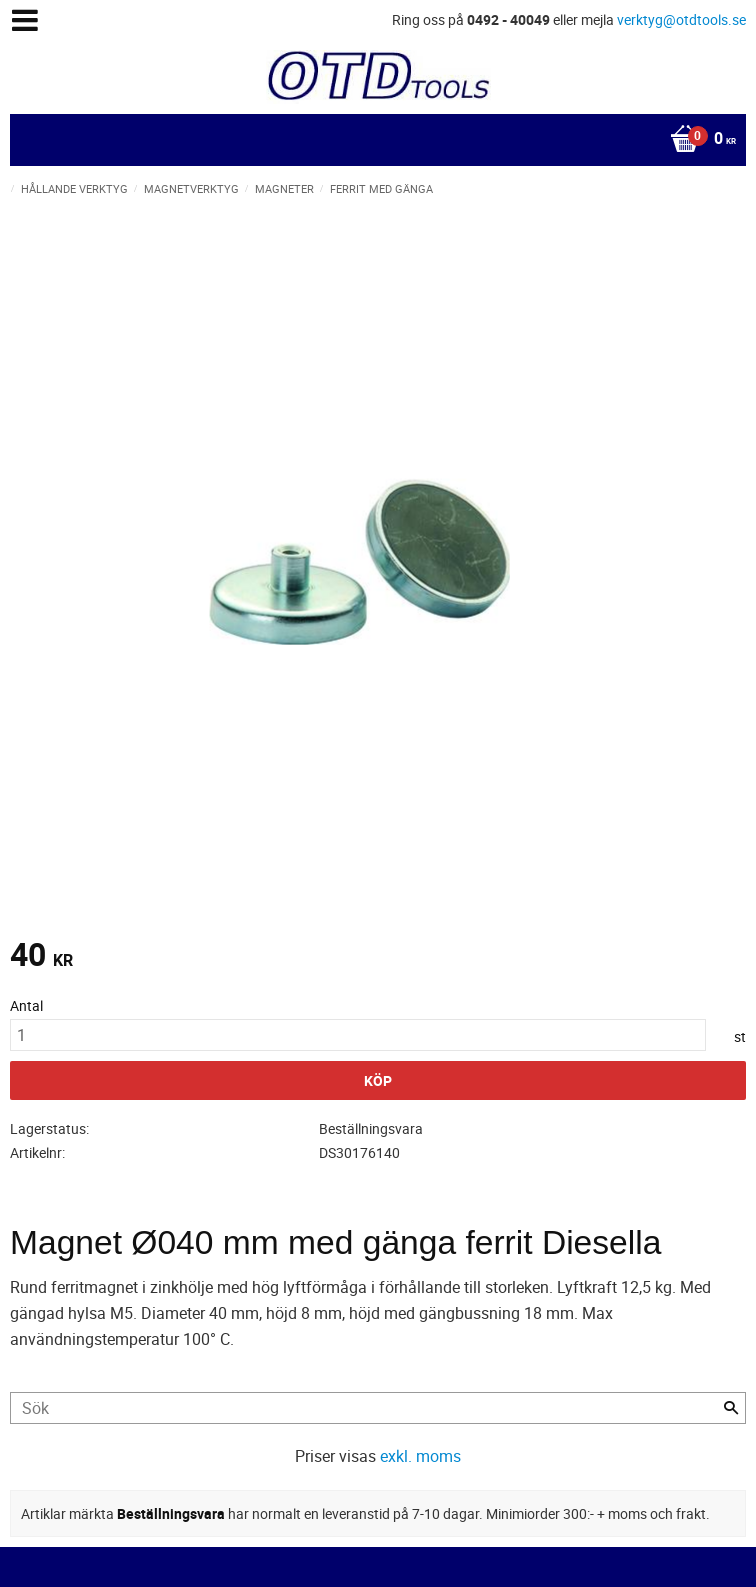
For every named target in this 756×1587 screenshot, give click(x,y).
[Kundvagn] (373, 140)
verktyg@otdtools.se (681, 19)
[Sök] (731, 1408)
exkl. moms (420, 1456)
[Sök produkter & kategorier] (378, 1408)
